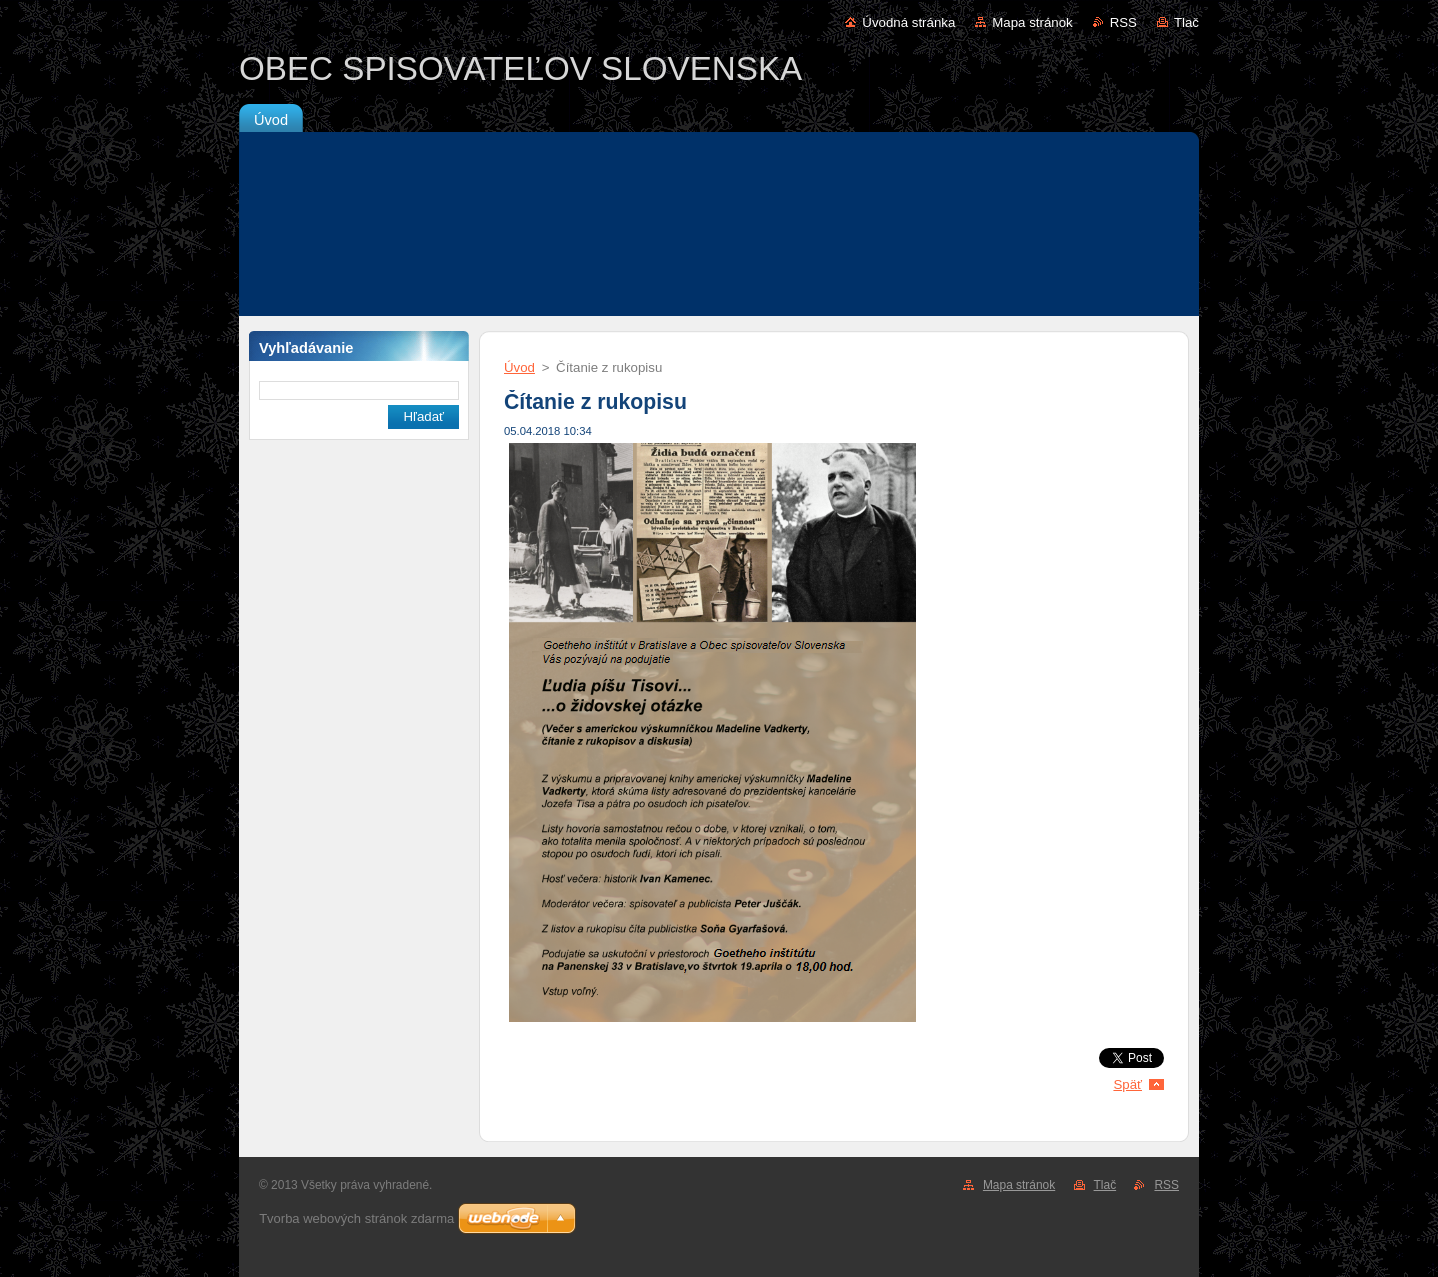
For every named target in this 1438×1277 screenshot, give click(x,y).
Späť (1127, 1084)
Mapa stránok (1032, 22)
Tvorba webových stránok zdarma (356, 1218)
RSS (1123, 22)
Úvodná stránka (908, 22)
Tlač (1186, 22)
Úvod (519, 367)
